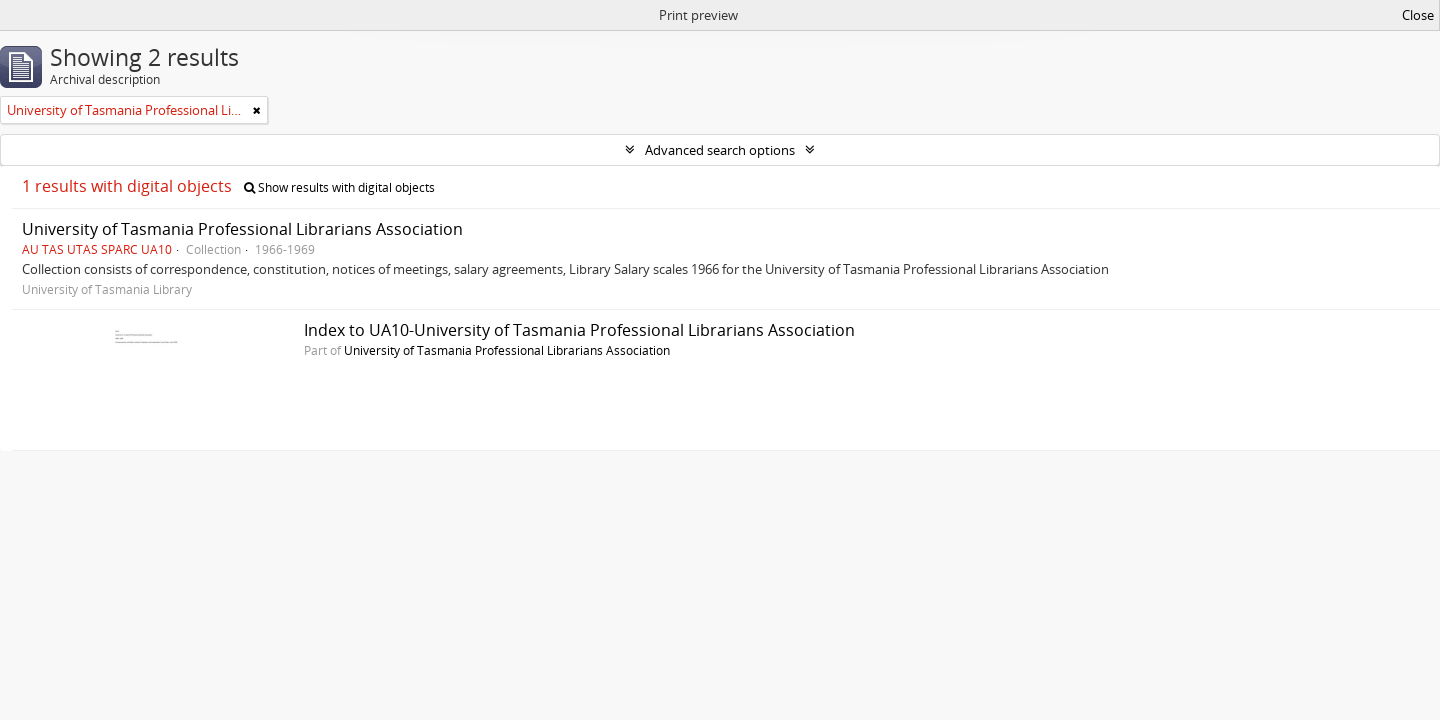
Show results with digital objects (339, 187)
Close (1418, 15)
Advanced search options (720, 150)
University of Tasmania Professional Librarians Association (242, 229)
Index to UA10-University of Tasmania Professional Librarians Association (579, 330)
